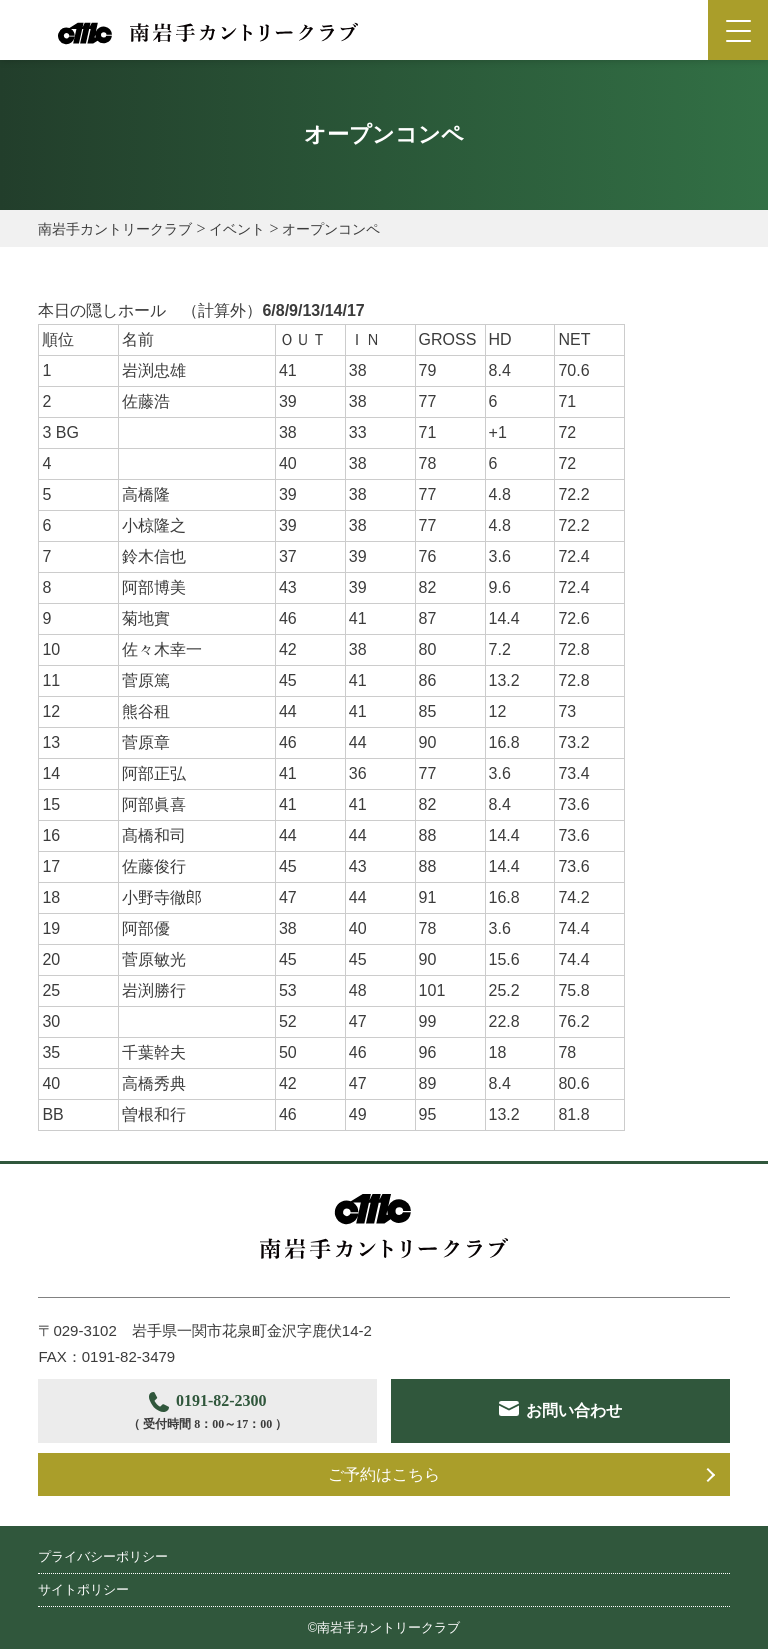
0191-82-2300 (207, 1413)
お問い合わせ (574, 1410)
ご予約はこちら (384, 1474)
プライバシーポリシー (103, 1556)
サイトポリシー (83, 1589)
